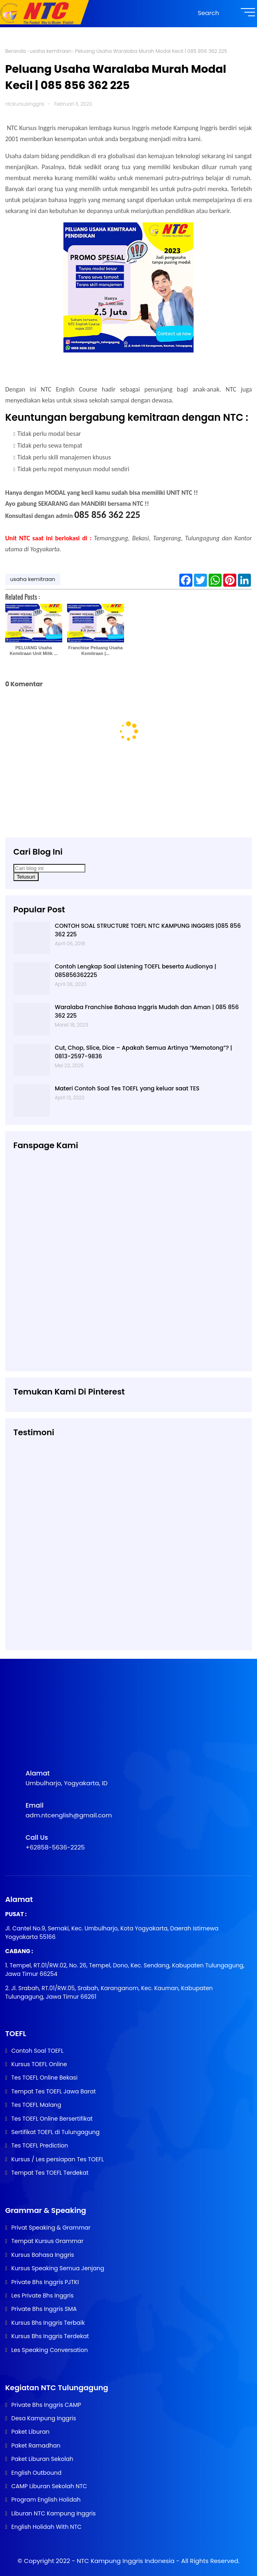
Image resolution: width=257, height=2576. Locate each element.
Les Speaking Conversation (49, 2350)
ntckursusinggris (25, 103)
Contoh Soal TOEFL (37, 2051)
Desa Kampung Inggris (43, 2418)
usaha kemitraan (51, 51)
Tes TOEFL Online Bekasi (44, 2077)
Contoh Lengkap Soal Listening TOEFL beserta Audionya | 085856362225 (135, 970)
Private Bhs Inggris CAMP (46, 2405)
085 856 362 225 (107, 514)
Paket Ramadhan (36, 2445)
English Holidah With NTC (46, 2527)
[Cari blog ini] (49, 868)
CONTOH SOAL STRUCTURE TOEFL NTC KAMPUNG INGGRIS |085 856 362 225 (148, 930)
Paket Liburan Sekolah (42, 2459)
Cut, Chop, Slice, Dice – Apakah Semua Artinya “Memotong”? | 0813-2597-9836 (143, 1052)
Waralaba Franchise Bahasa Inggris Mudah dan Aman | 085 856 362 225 (147, 1011)
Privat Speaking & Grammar (51, 2228)
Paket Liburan (30, 2432)
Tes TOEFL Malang (36, 2105)
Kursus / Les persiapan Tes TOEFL (57, 2159)
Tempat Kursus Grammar (47, 2241)
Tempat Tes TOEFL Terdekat (50, 2173)
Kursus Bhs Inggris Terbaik (48, 2323)
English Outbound (36, 2473)
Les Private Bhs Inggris (42, 2295)
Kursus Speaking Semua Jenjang (57, 2268)
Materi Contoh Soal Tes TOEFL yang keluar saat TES (127, 1088)
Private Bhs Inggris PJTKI (45, 2282)
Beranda (15, 51)
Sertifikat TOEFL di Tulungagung (55, 2132)
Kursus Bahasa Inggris (42, 2255)
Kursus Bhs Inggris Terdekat (50, 2336)
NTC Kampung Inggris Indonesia (126, 2560)
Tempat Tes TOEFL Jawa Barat (53, 2091)
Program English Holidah (46, 2500)
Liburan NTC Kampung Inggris (53, 2513)
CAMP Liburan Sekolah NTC (49, 2486)
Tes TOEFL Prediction (39, 2145)
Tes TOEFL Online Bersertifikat (52, 2119)
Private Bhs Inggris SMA (44, 2309)
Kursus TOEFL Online (39, 2064)
